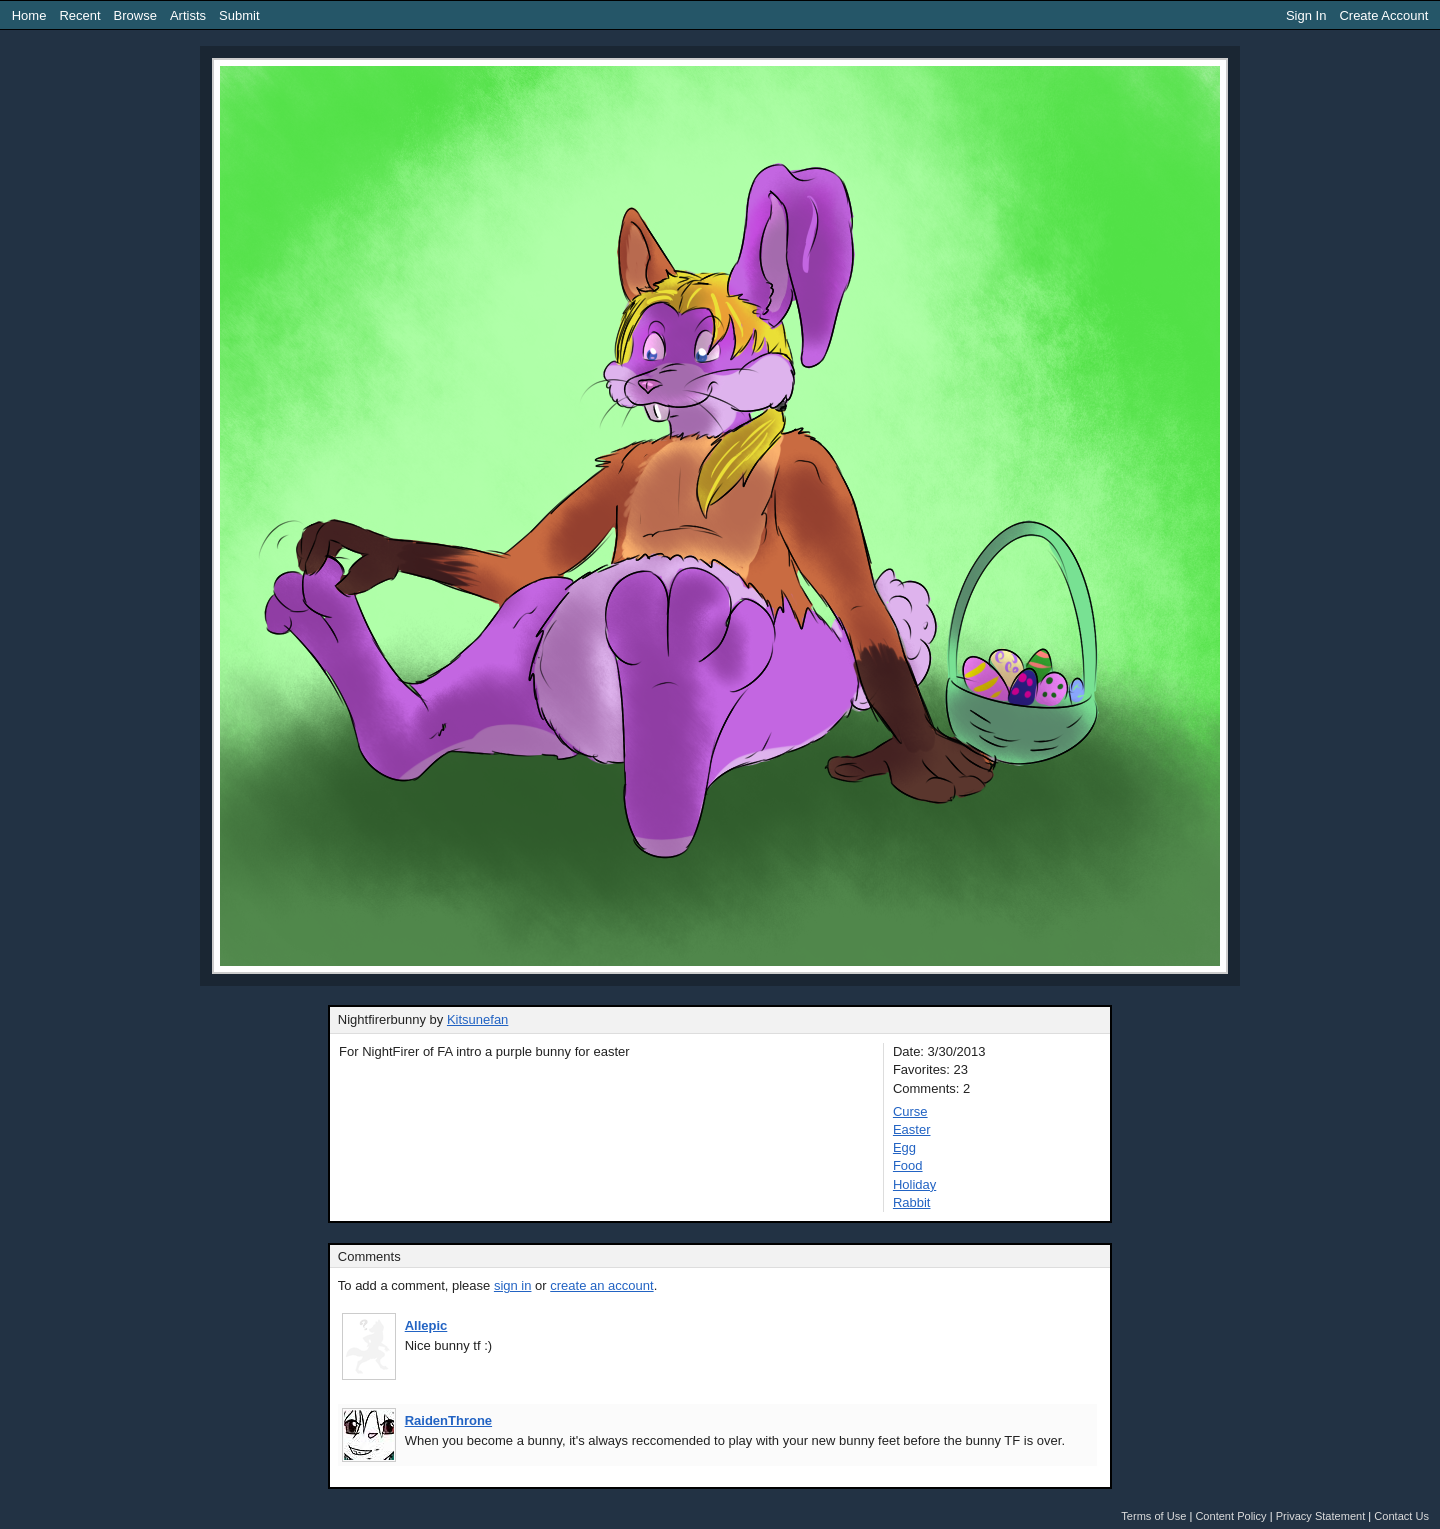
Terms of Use (1153, 1516)
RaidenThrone (448, 1420)
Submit (239, 15)
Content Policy (1230, 1516)
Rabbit (912, 1202)
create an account (601, 1285)
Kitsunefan (477, 1019)
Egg (904, 1147)
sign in (513, 1285)
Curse (910, 1111)
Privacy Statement (1321, 1516)
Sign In (1306, 15)
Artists (188, 15)
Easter (912, 1129)
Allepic (426, 1325)
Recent (79, 15)
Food (908, 1165)
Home (29, 15)
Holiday (914, 1184)
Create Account (1383, 15)
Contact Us (1401, 1516)
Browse (135, 15)
